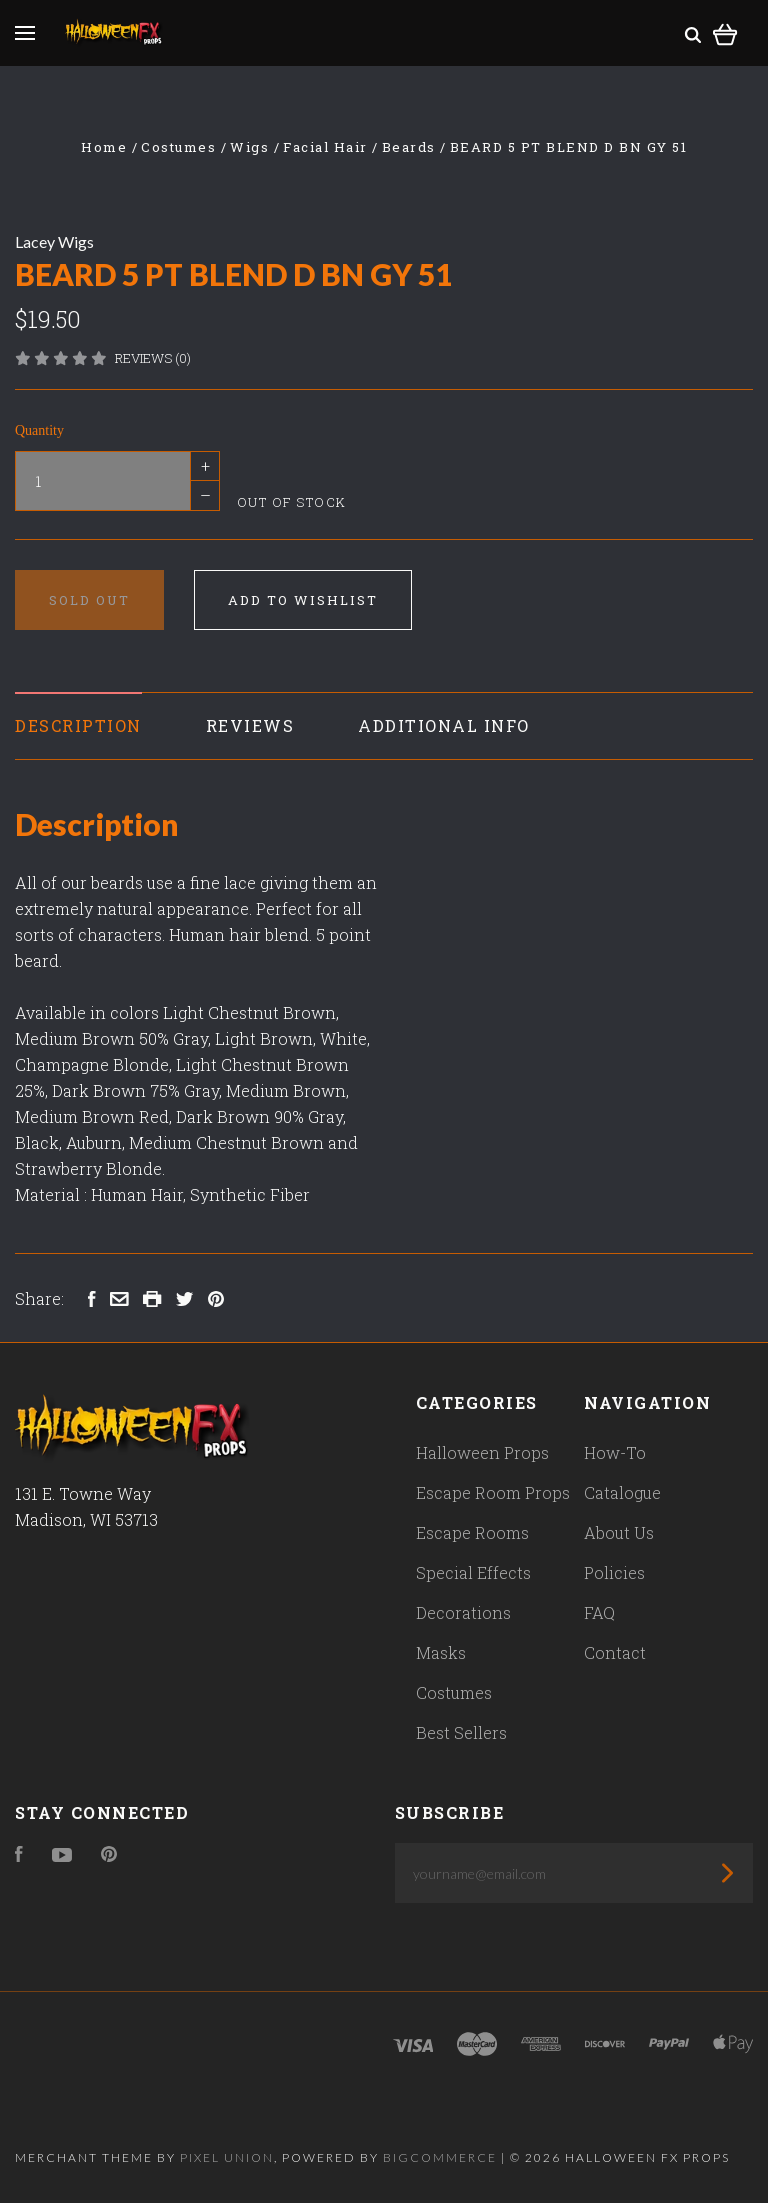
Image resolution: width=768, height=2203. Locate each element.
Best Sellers (461, 1732)
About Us (619, 1532)
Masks (441, 1652)
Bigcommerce (440, 2157)
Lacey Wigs (54, 241)
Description (78, 725)
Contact (615, 1652)
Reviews (250, 725)
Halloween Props (482, 1452)
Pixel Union (227, 2157)
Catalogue (622, 1492)
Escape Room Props (493, 1492)
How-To (615, 1452)
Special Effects (473, 1572)
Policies (614, 1572)
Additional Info (444, 725)
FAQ (599, 1612)
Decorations (463, 1612)
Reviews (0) (153, 358)
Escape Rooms (472, 1532)
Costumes (454, 1692)
